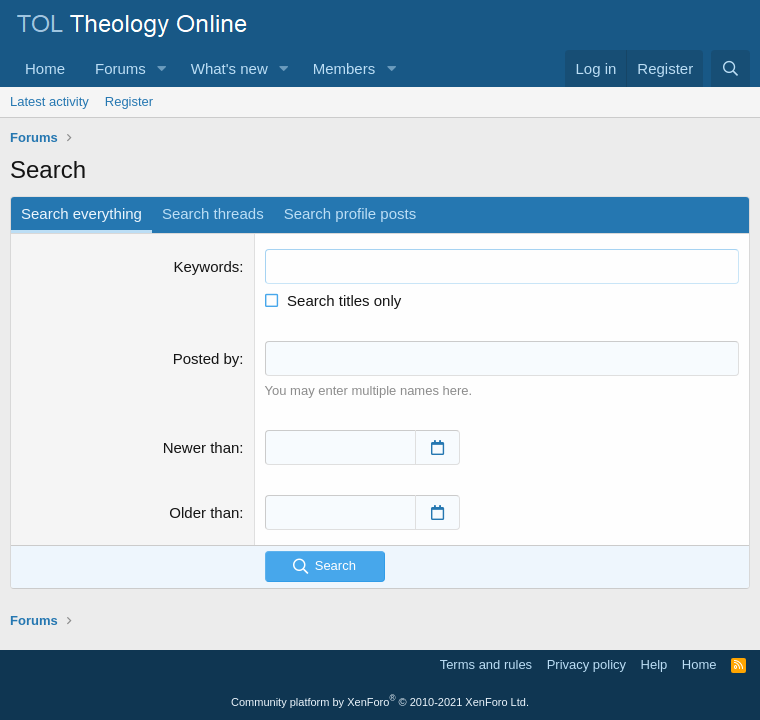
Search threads (213, 213)
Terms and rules (486, 664)
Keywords (207, 266)
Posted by (206, 358)
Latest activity (49, 101)
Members (344, 68)
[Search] (730, 68)
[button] (162, 68)
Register (129, 101)
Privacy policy (586, 664)
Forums (120, 68)
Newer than (201, 447)
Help (654, 664)
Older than (204, 512)
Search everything (81, 213)
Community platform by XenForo (380, 702)
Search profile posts (350, 213)
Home (45, 68)
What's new (229, 68)
